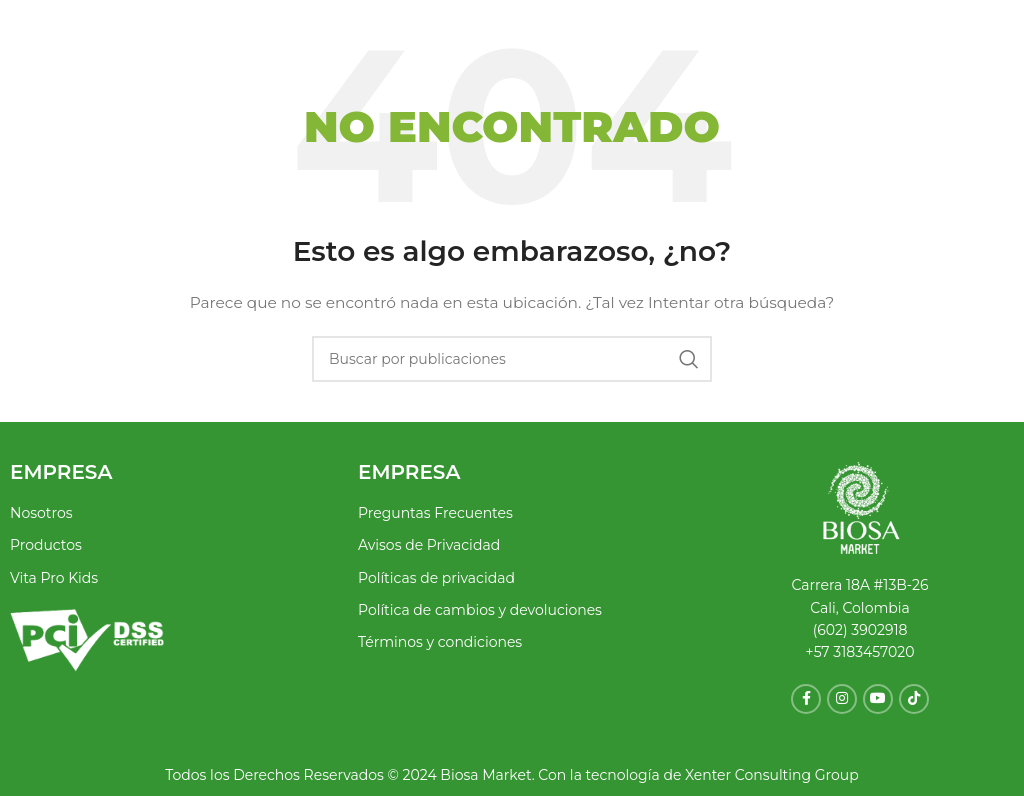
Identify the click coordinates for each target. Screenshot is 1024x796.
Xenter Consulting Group (769, 775)
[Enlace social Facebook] (806, 699)
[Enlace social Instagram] (842, 699)
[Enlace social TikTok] (914, 699)
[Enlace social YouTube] (878, 699)
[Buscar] (512, 359)
